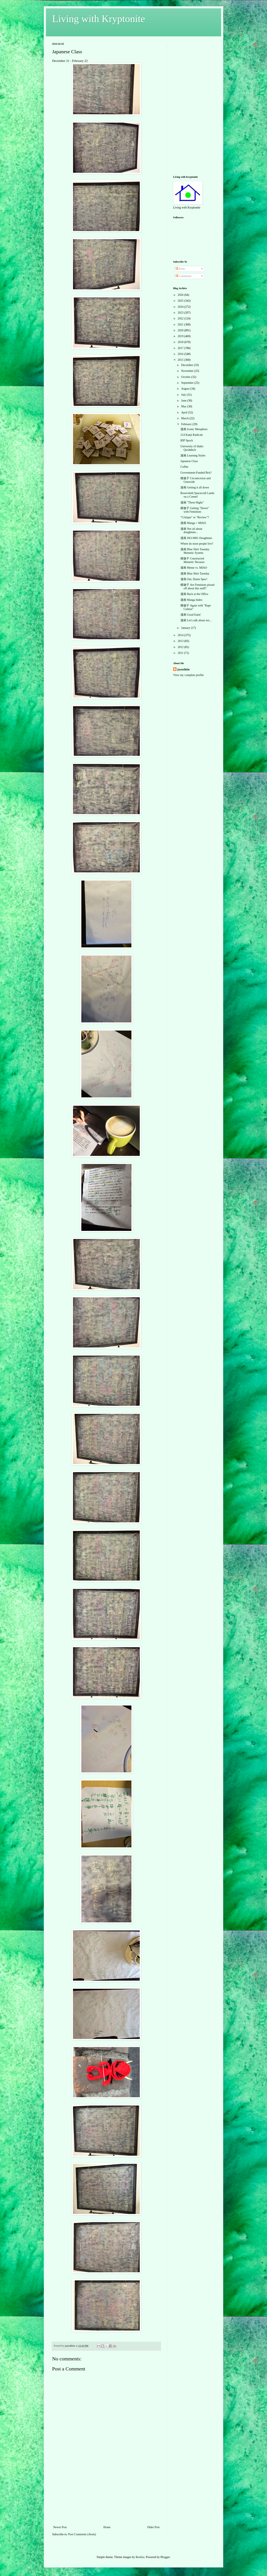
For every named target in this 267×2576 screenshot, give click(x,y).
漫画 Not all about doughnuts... (191, 530)
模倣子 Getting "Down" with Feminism (194, 510)
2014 (181, 635)
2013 (181, 641)
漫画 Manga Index (191, 599)
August (185, 388)
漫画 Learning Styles (192, 455)
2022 (181, 318)
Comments (183, 276)
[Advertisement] (106, 2493)
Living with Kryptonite (98, 18)
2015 (181, 359)
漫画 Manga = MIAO (193, 523)
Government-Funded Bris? (196, 472)
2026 (181, 294)
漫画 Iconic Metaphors (194, 429)
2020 (181, 330)
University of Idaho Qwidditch (191, 448)
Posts (180, 268)
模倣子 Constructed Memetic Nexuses (192, 560)
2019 (181, 336)
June (184, 400)
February (186, 424)
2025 (181, 300)
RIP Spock (186, 440)
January (186, 627)
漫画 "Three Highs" (192, 502)
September (187, 382)
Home (107, 2527)
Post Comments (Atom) (82, 2534)
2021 (181, 324)
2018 (181, 342)
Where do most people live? (196, 543)
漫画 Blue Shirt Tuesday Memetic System (194, 551)
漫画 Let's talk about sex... (196, 620)
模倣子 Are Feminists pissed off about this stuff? (197, 586)
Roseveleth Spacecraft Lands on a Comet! (197, 495)
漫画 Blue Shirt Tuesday (194, 573)
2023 (181, 312)
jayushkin (183, 669)
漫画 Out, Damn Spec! (193, 579)
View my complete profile (188, 675)
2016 (181, 354)
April (184, 412)
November (187, 370)
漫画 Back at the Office (194, 594)
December (187, 365)
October (186, 377)
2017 (181, 348)
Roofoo (140, 2557)
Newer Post (60, 2527)
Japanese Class (189, 461)
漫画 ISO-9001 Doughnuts (196, 538)
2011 (181, 652)
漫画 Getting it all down (194, 487)
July (184, 394)
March (185, 418)
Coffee (184, 466)
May (184, 406)
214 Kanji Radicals (191, 434)
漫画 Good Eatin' (190, 614)
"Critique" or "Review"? (194, 517)
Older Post (153, 2527)
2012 (181, 647)
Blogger (165, 2557)
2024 (181, 306)
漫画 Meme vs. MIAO (193, 567)
